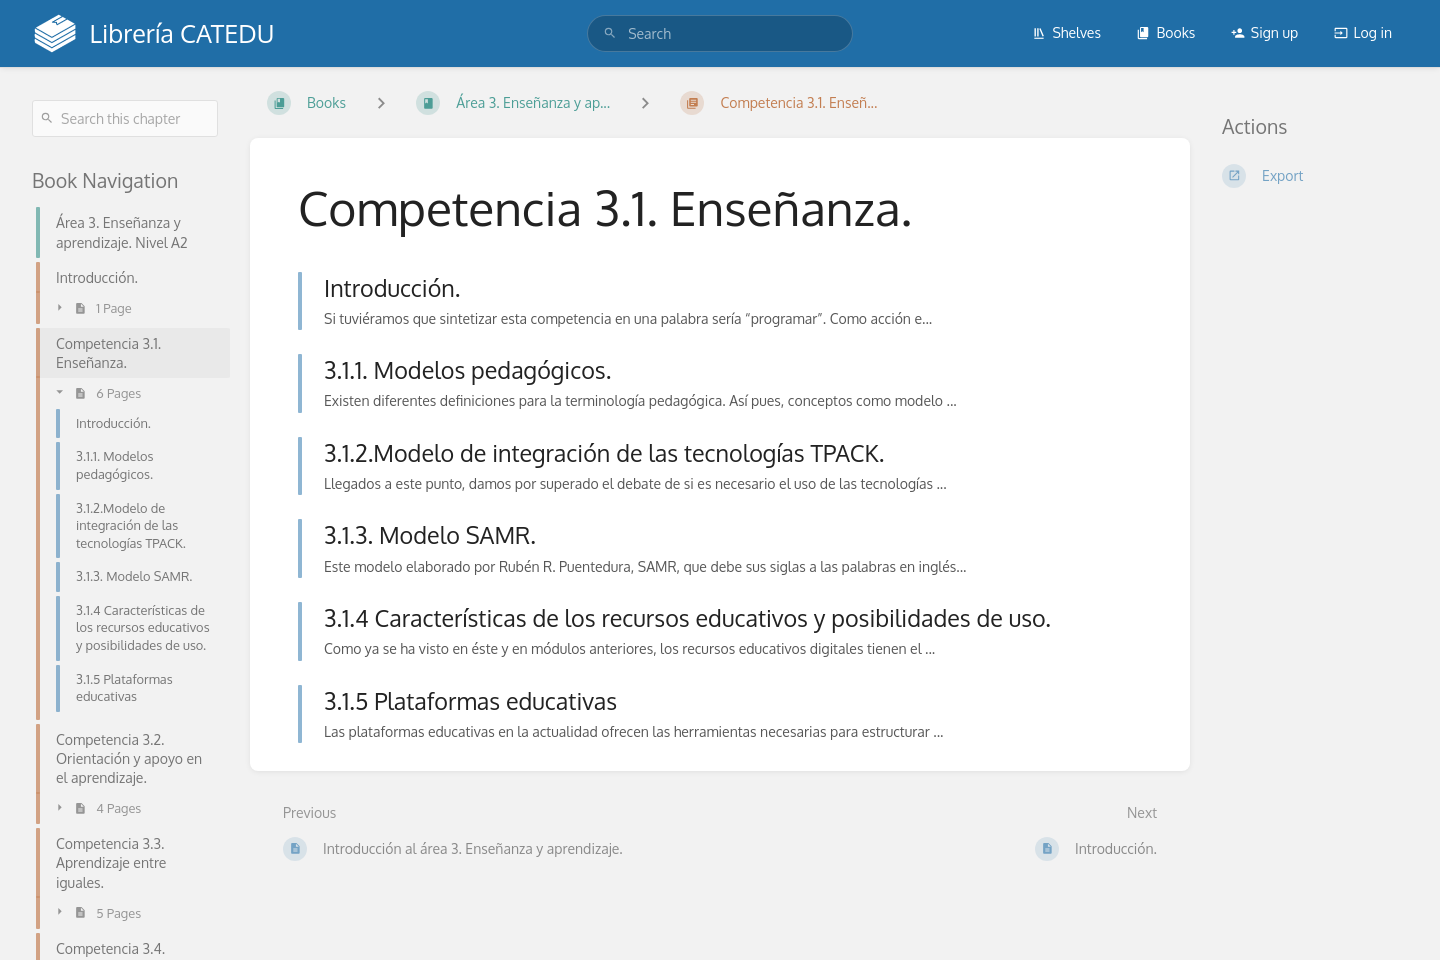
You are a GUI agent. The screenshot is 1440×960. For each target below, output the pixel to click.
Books (1165, 32)
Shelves (1066, 32)
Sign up (1264, 32)
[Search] (610, 33)
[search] (720, 33)
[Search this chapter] (125, 118)
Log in (1363, 32)
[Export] (1315, 176)
